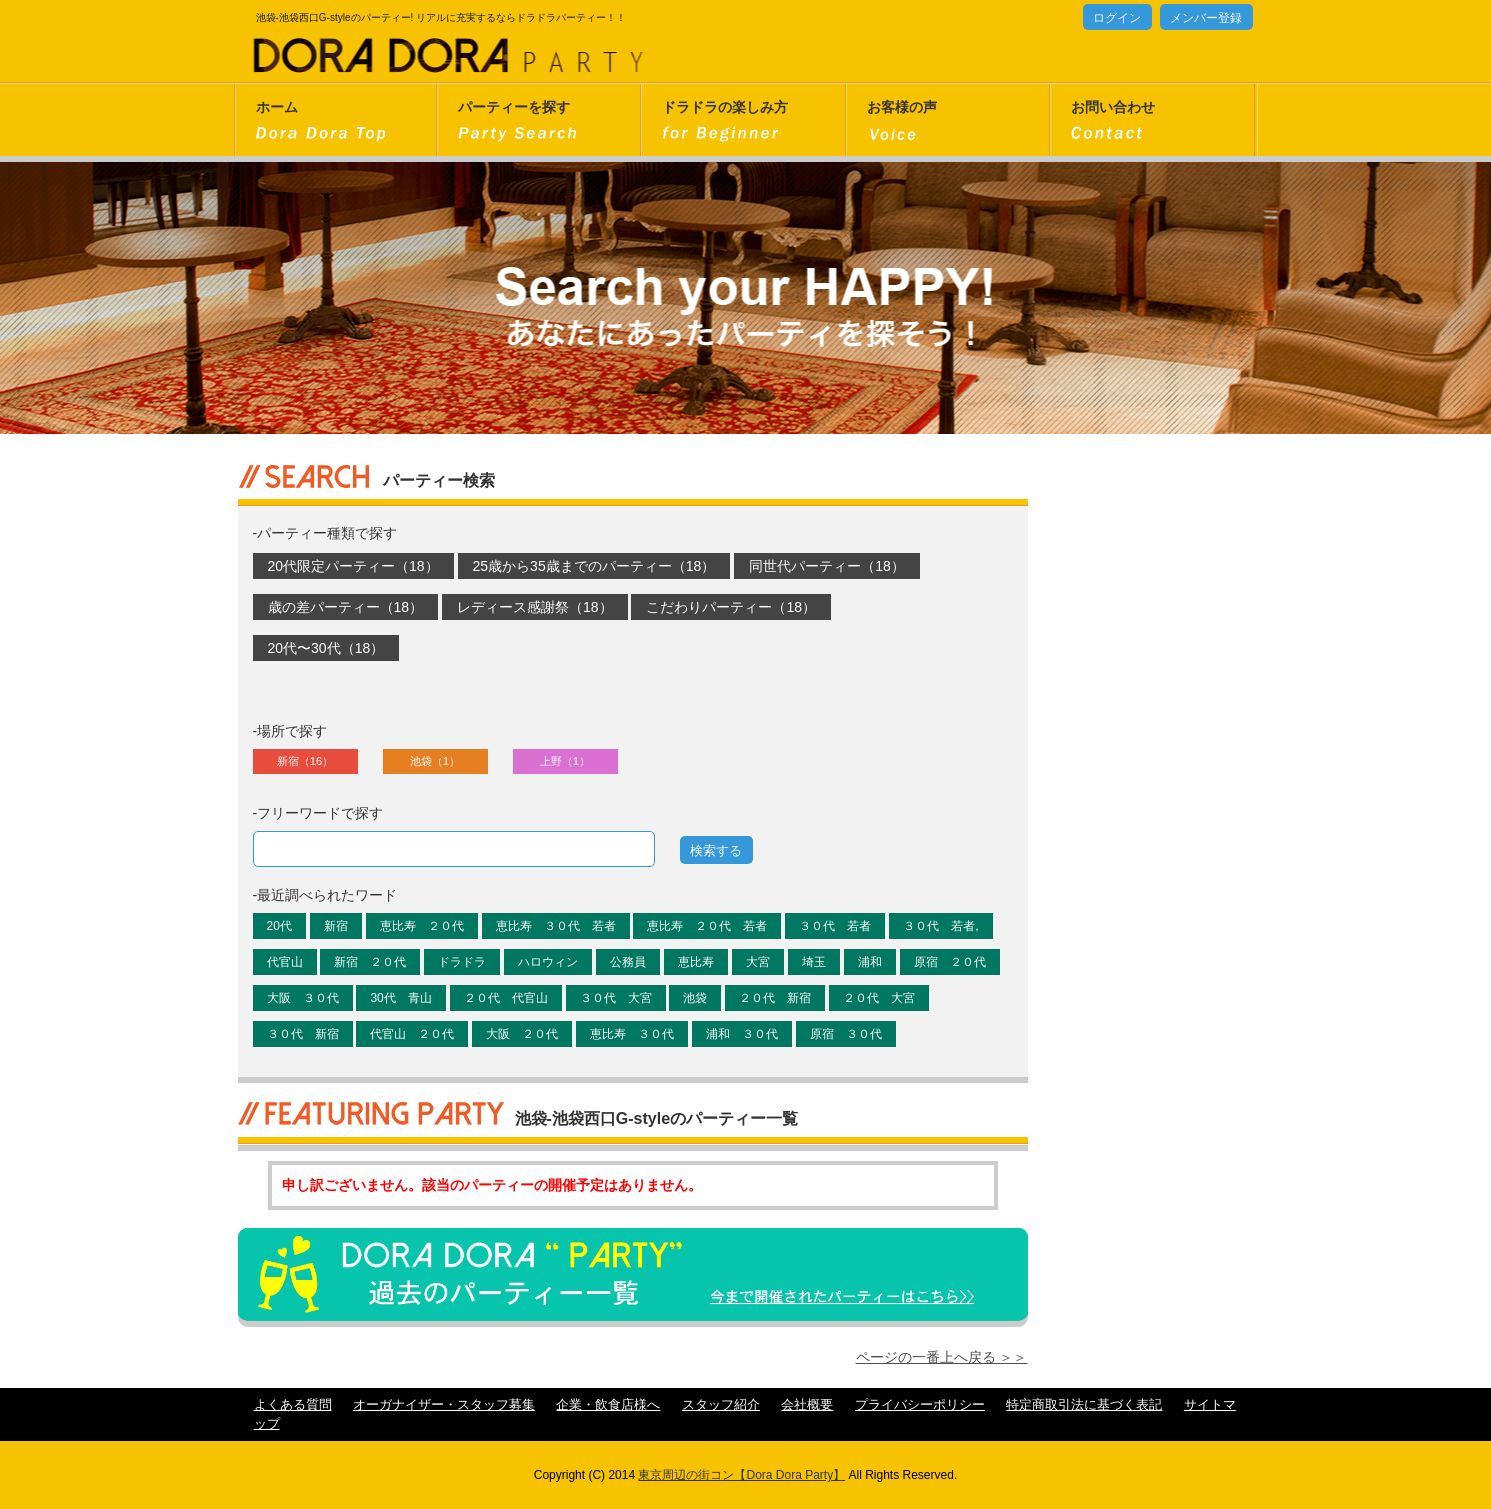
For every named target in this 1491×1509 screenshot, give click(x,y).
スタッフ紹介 (721, 1405)
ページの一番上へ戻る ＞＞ (942, 1357)
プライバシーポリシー (920, 1405)
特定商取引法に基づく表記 (1084, 1405)
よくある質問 (293, 1405)
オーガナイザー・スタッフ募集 (444, 1405)
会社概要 (807, 1405)
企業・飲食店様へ (608, 1405)
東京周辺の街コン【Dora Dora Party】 (741, 1475)
